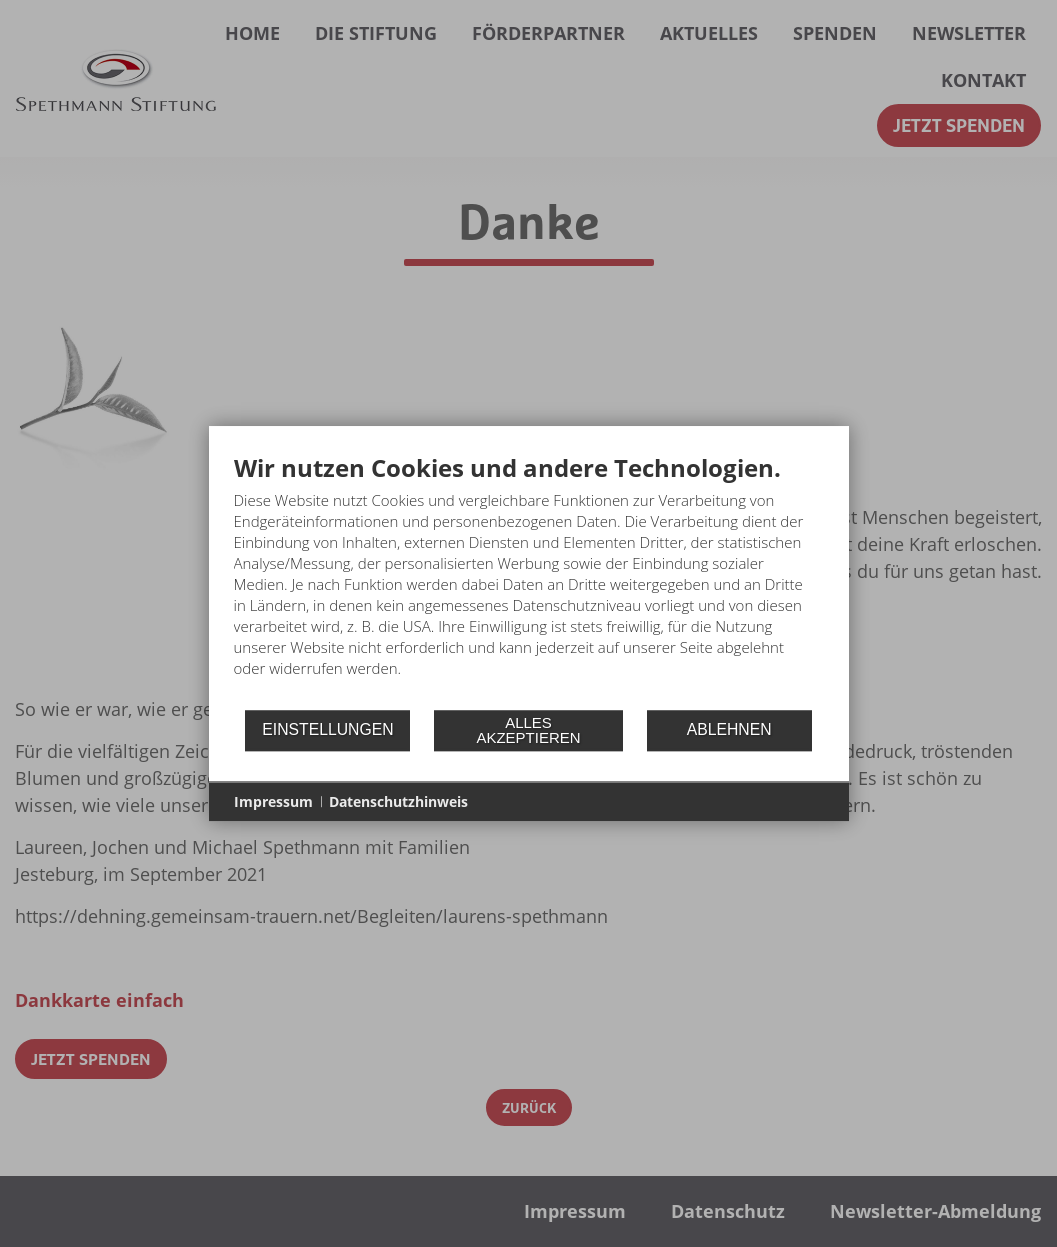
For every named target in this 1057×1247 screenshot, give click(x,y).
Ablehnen (729, 729)
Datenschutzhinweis (398, 801)
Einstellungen (327, 729)
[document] (529, 580)
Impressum (273, 801)
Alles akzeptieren (528, 730)
